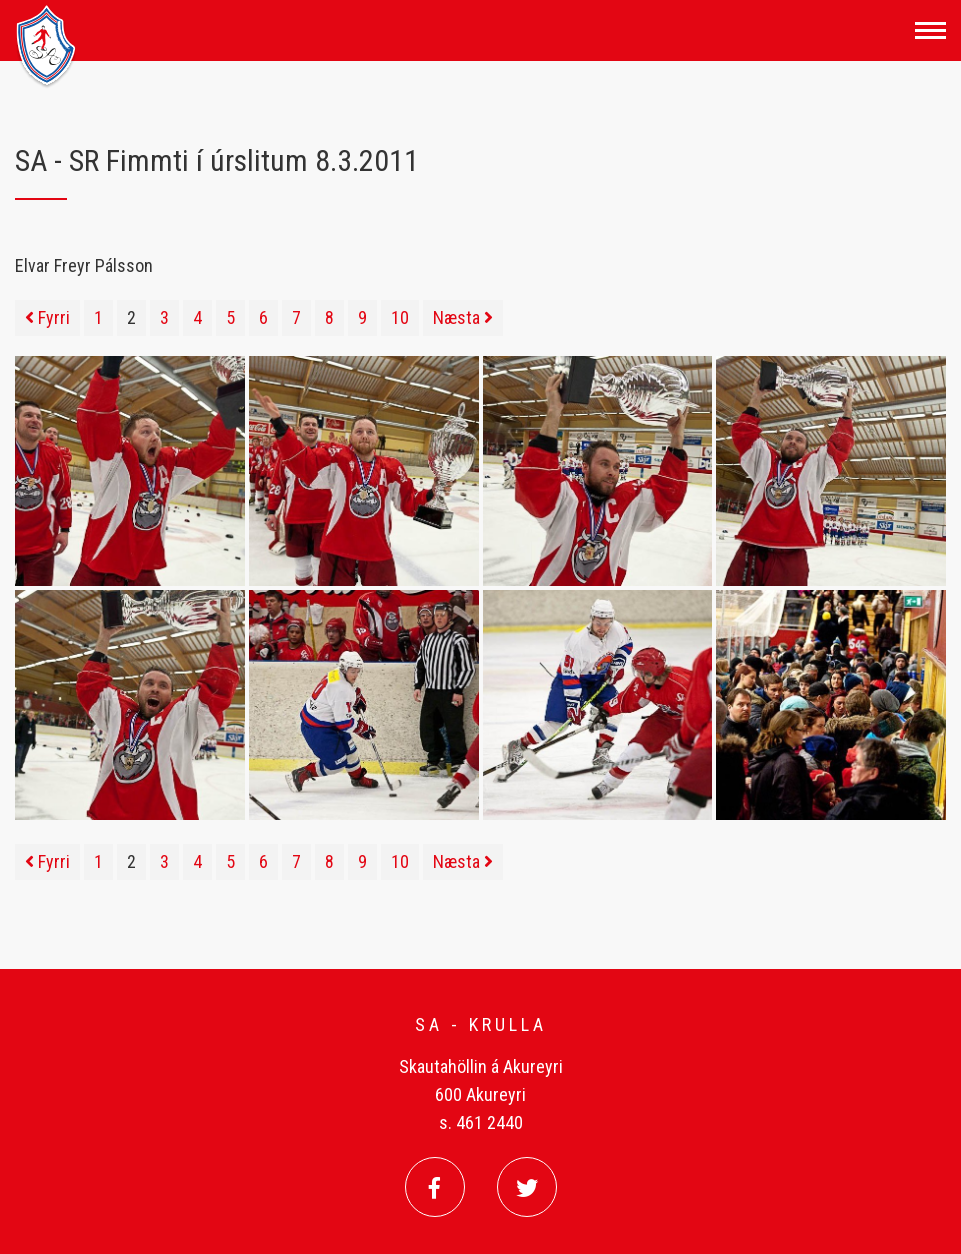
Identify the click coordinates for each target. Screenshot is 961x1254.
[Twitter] (527, 1187)
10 (400, 317)
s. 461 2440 (481, 1122)
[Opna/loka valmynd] (930, 30)
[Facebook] (435, 1187)
